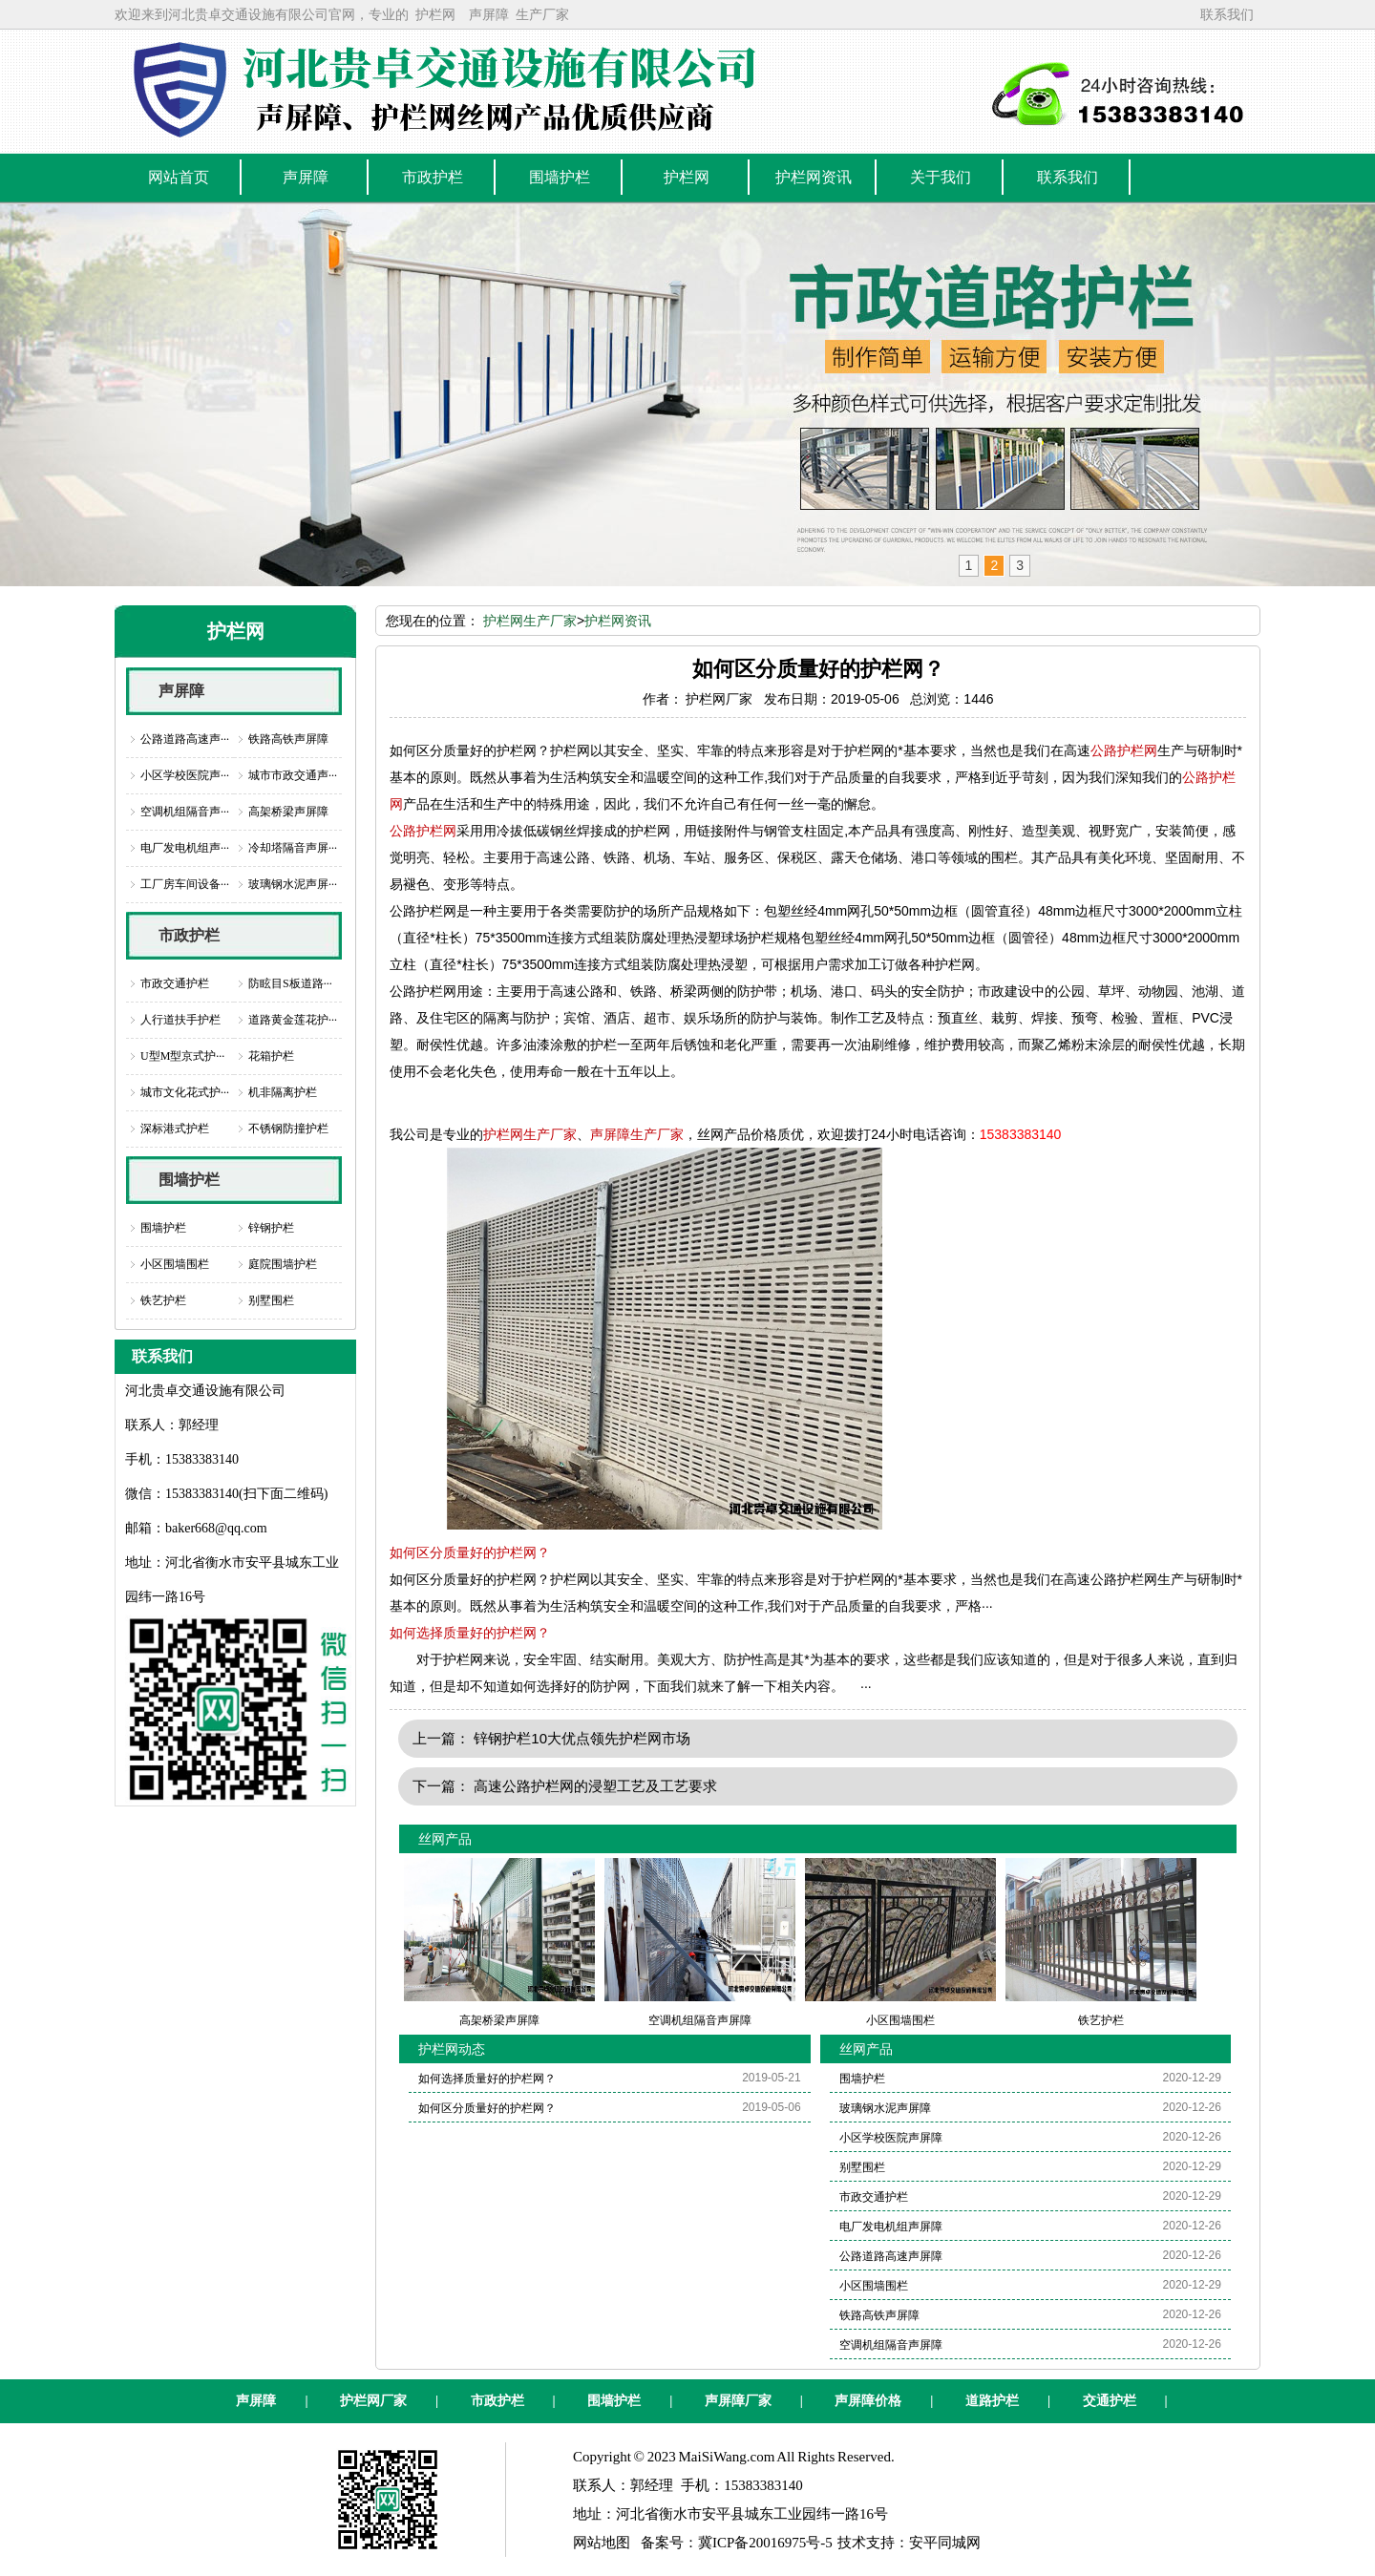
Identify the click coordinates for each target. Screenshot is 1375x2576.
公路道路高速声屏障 (890, 2256)
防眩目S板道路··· (290, 983)
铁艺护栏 (163, 1300)
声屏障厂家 (738, 2401)
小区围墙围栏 (174, 1264)
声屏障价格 (868, 2401)
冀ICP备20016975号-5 (765, 2542)
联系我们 (1227, 14)
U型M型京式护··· (182, 1056)
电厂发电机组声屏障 (890, 2226)
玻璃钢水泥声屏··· (292, 884)
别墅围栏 (271, 1300)
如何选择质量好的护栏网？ (470, 1632)
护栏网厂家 (373, 2401)
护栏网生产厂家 (530, 620)
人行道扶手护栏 (180, 1019)
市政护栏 (189, 935)
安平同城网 (945, 2542)
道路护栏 (992, 2401)
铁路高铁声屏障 (288, 739)
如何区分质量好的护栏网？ (470, 1552)
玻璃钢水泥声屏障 (885, 2108)
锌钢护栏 (271, 1228)
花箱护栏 (271, 1056)
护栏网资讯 (617, 620)
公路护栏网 (1123, 750)
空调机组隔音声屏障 (890, 2345)
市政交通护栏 (174, 983)
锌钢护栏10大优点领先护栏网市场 (582, 1738)
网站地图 (601, 2542)
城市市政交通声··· (292, 775)
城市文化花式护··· (184, 1092)
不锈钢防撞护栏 (288, 1128)
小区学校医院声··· (184, 775)
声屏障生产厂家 (637, 1134)
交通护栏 (1109, 2401)
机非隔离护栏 (282, 1092)
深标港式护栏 (174, 1128)
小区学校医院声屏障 (890, 2137)
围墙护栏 (189, 1180)
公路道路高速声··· (184, 739)
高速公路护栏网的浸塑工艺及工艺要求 (595, 1786)
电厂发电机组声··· (184, 848)
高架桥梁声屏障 (288, 811)
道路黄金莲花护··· (292, 1019)
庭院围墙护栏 (282, 1264)
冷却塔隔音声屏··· (292, 848)
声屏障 (489, 14)
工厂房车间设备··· (184, 884)
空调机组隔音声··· (184, 811)
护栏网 (435, 14)
